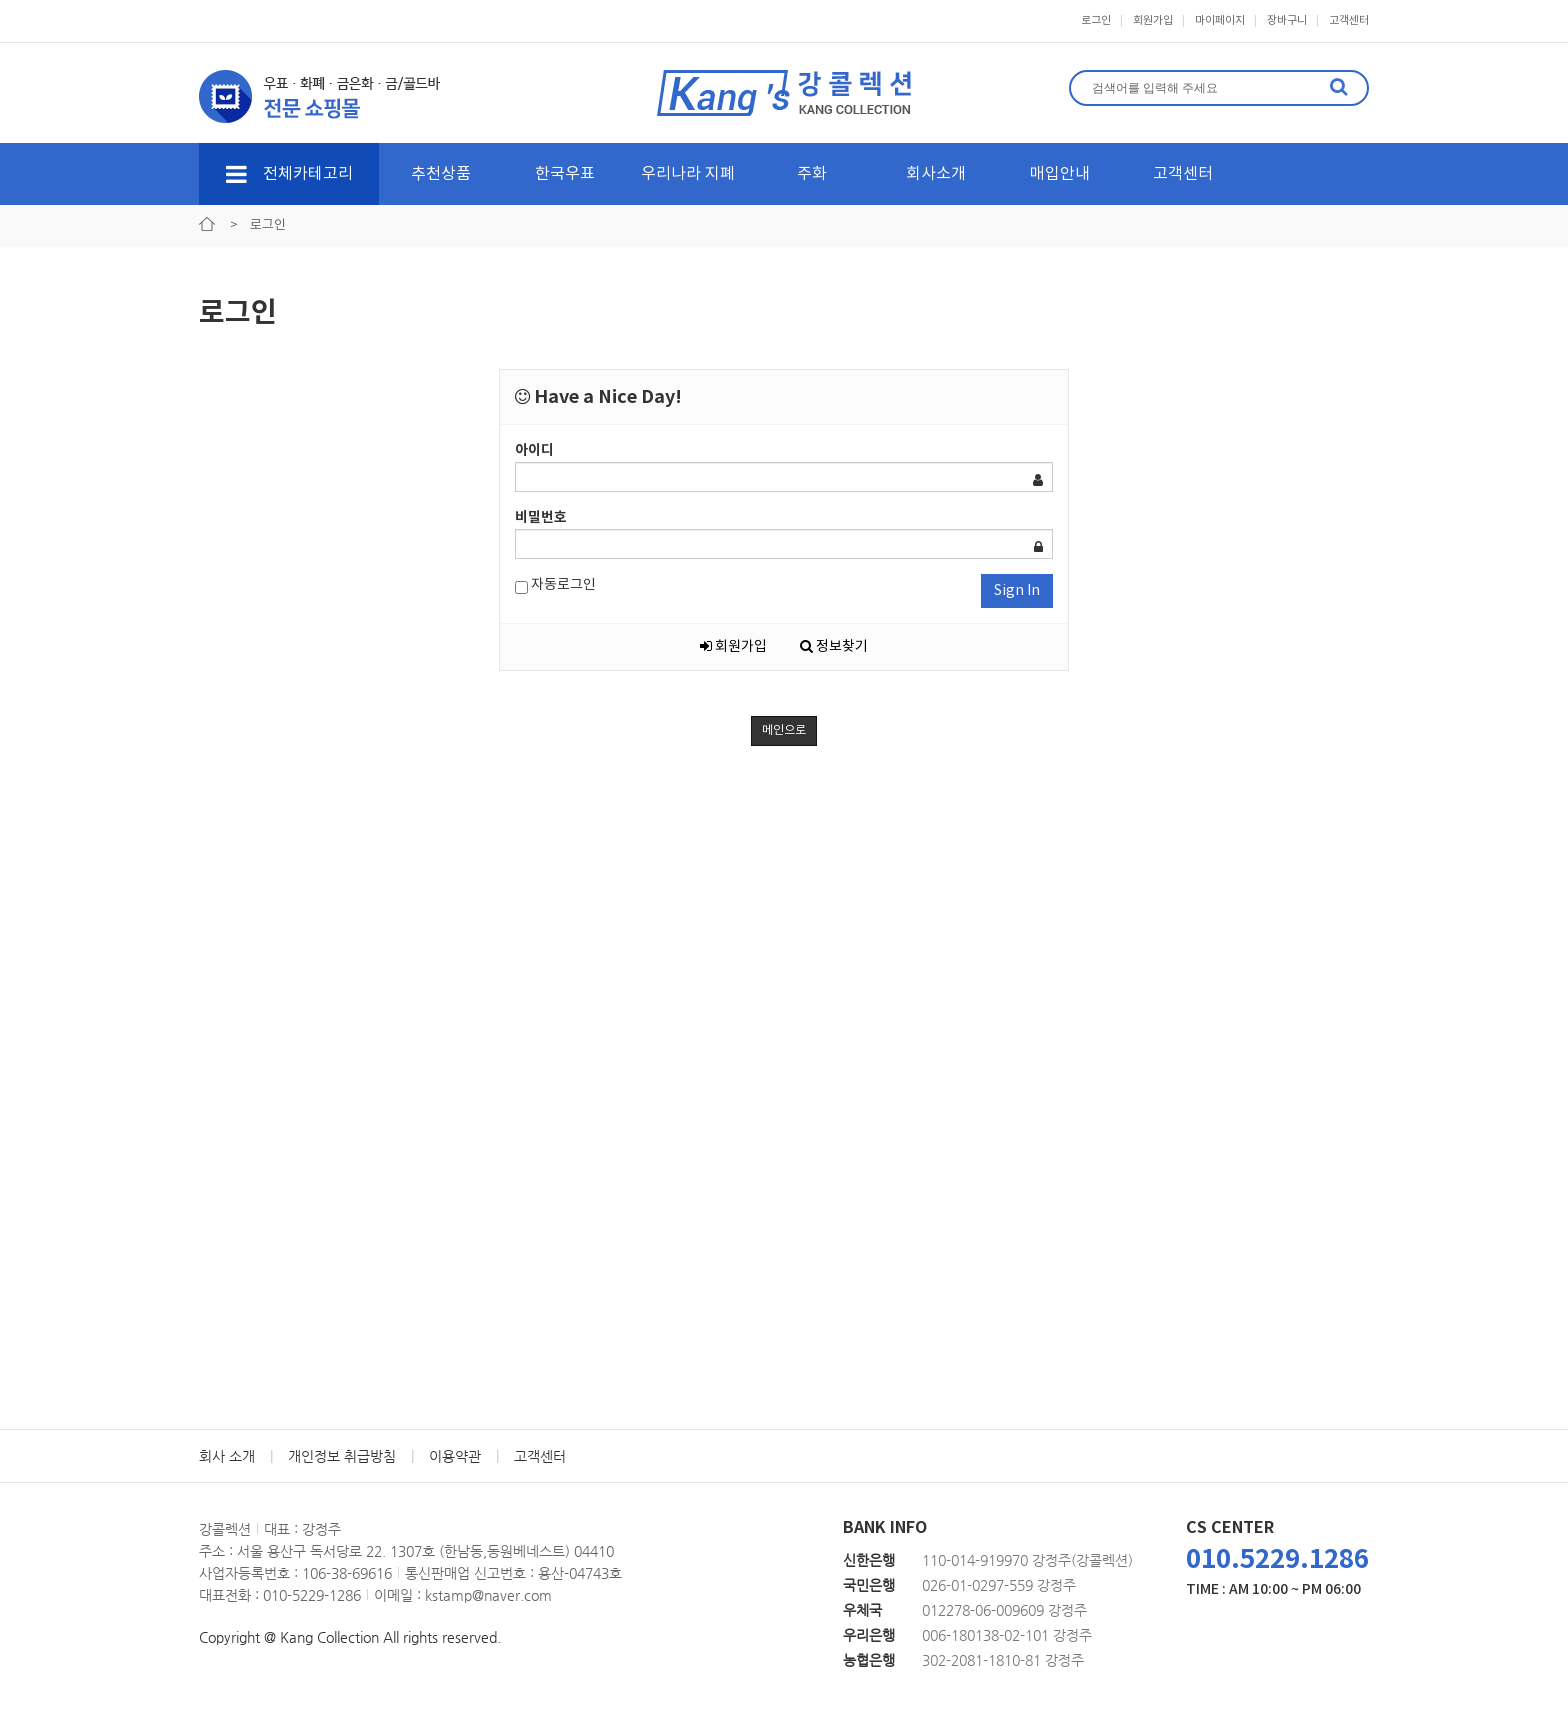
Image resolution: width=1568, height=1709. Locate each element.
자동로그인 (555, 585)
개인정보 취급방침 (342, 1456)
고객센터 (1349, 20)
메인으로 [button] (784, 730)
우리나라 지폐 (688, 174)
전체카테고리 (289, 174)
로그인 (1096, 20)
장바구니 (1287, 20)
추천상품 (441, 174)
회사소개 (936, 174)
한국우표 (565, 174)
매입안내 (1060, 174)
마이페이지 (1220, 20)
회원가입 (1153, 20)
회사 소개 (227, 1456)
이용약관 (455, 1456)
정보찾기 (834, 647)
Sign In (1017, 591)
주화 (812, 174)
